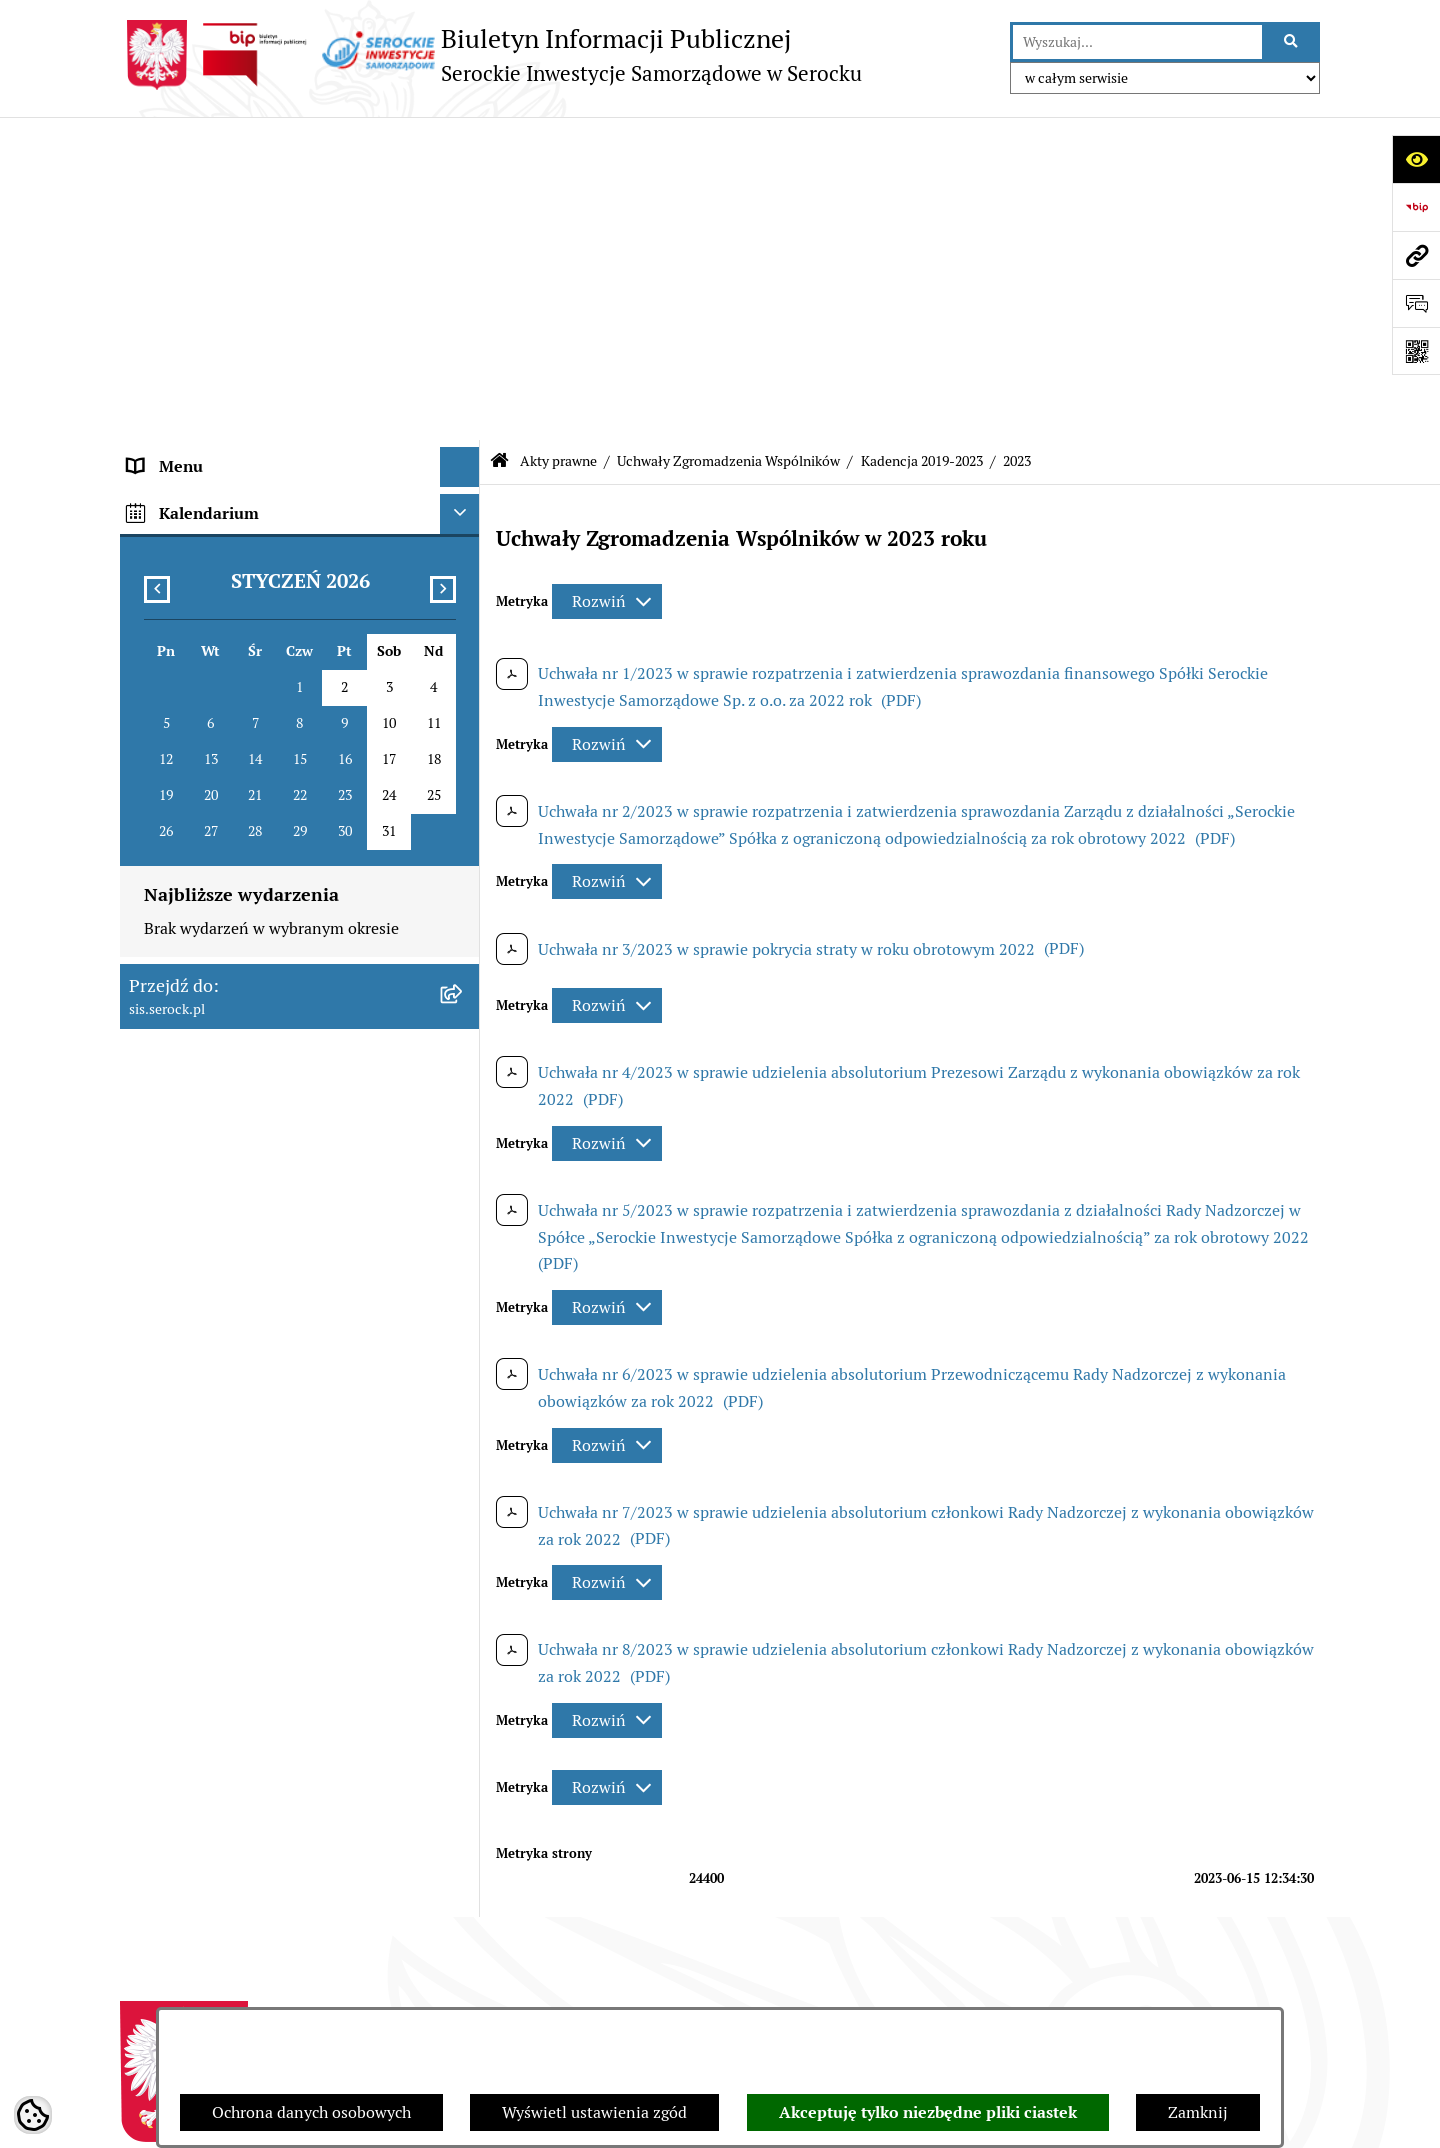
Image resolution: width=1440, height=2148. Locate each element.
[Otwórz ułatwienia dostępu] (1416, 159)
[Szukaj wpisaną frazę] (1292, 42)
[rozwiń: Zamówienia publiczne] (464, 1362)
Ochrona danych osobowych (311, 2112)
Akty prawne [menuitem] (173, 263)
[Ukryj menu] (460, 144)
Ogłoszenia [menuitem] (168, 1161)
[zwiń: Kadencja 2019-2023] (464, 499)
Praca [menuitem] (147, 1201)
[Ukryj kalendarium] (460, 1449)
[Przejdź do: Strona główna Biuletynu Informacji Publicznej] (499, 139)
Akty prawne (558, 138)
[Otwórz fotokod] (1416, 351)
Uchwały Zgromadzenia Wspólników (728, 138)
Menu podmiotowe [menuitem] (195, 183)
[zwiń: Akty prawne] (464, 264)
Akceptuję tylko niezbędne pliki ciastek (928, 2112)
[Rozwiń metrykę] (607, 278)
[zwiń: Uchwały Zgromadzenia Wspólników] (464, 446)
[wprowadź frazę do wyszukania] (1137, 42)
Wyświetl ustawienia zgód (594, 2112)
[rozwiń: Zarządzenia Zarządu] (464, 1029)
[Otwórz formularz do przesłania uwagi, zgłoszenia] (1416, 303)
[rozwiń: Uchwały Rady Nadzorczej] (464, 923)
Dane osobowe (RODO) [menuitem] (209, 1401)
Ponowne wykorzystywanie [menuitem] (225, 1321)
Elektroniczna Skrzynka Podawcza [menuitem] (249, 1281)
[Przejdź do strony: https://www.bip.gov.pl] (1416, 207)
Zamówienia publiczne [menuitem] (209, 1361)
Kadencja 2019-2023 (922, 138)
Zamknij (1198, 2112)
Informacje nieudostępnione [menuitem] (230, 1121)
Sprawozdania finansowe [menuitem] (217, 1081)
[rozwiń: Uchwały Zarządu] (464, 976)
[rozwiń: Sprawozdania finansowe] (464, 1082)
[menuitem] (300, 328)
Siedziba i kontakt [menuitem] (192, 223)
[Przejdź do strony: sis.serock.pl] (1416, 255)
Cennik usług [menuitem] (174, 1241)
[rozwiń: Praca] (464, 1202)
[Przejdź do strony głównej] (491, 55)
